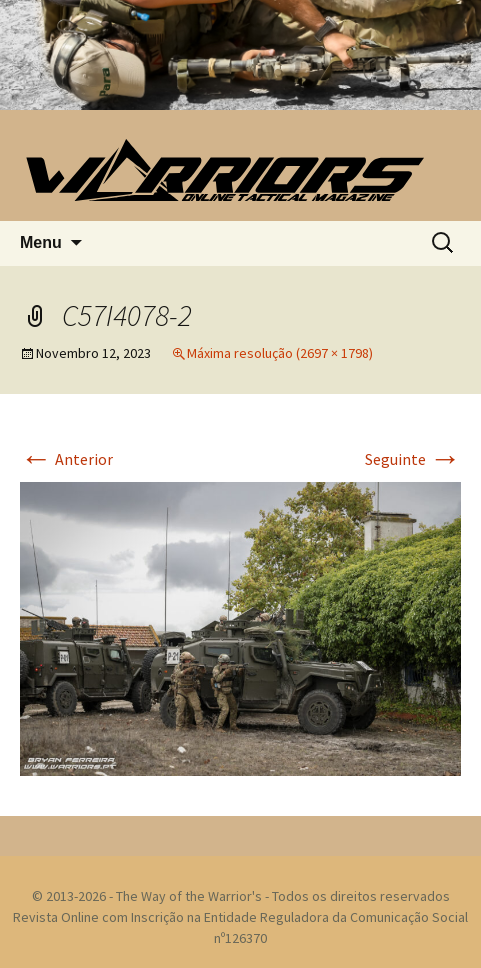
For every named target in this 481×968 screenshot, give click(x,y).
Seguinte (413, 459)
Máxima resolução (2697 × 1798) (280, 353)
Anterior (66, 459)
